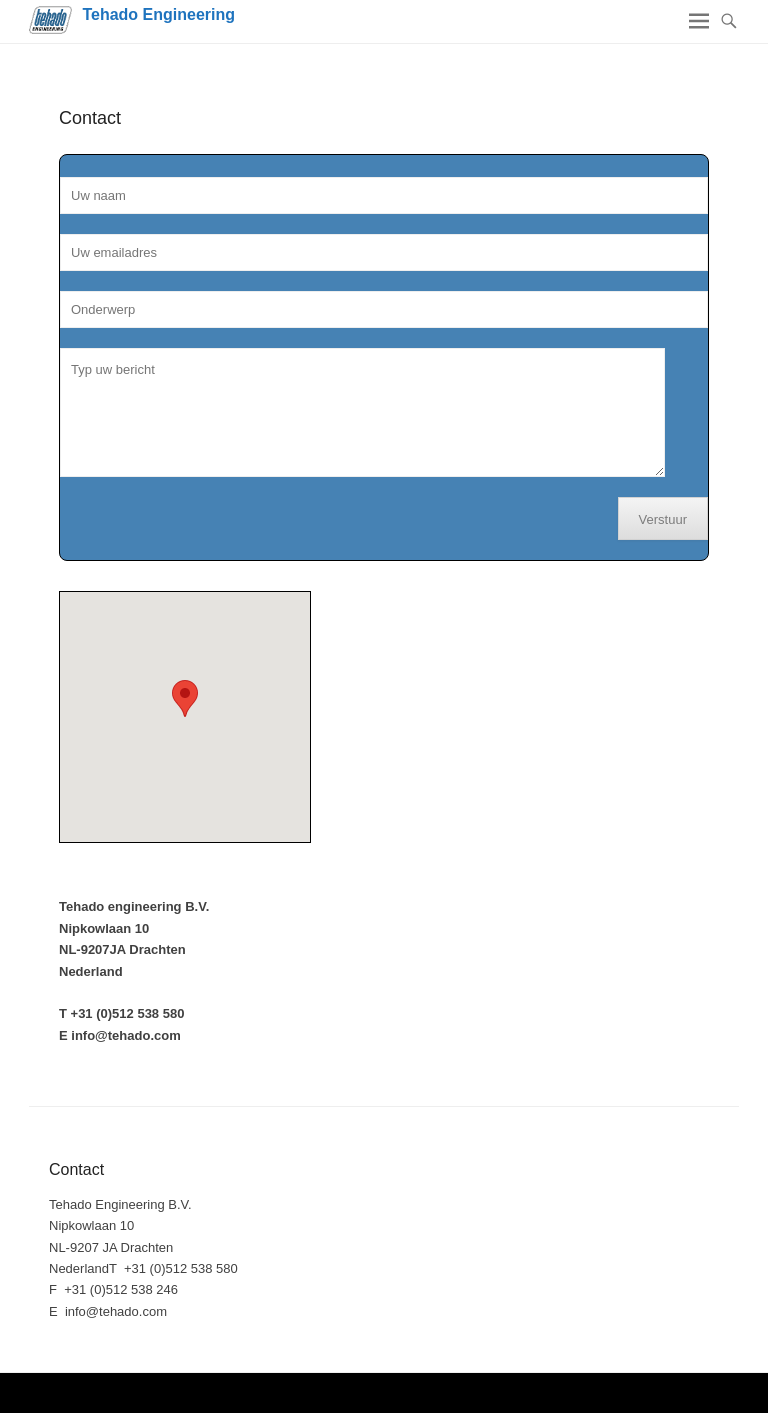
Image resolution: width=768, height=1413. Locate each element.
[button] (185, 698)
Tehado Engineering (158, 14)
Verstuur (663, 519)
